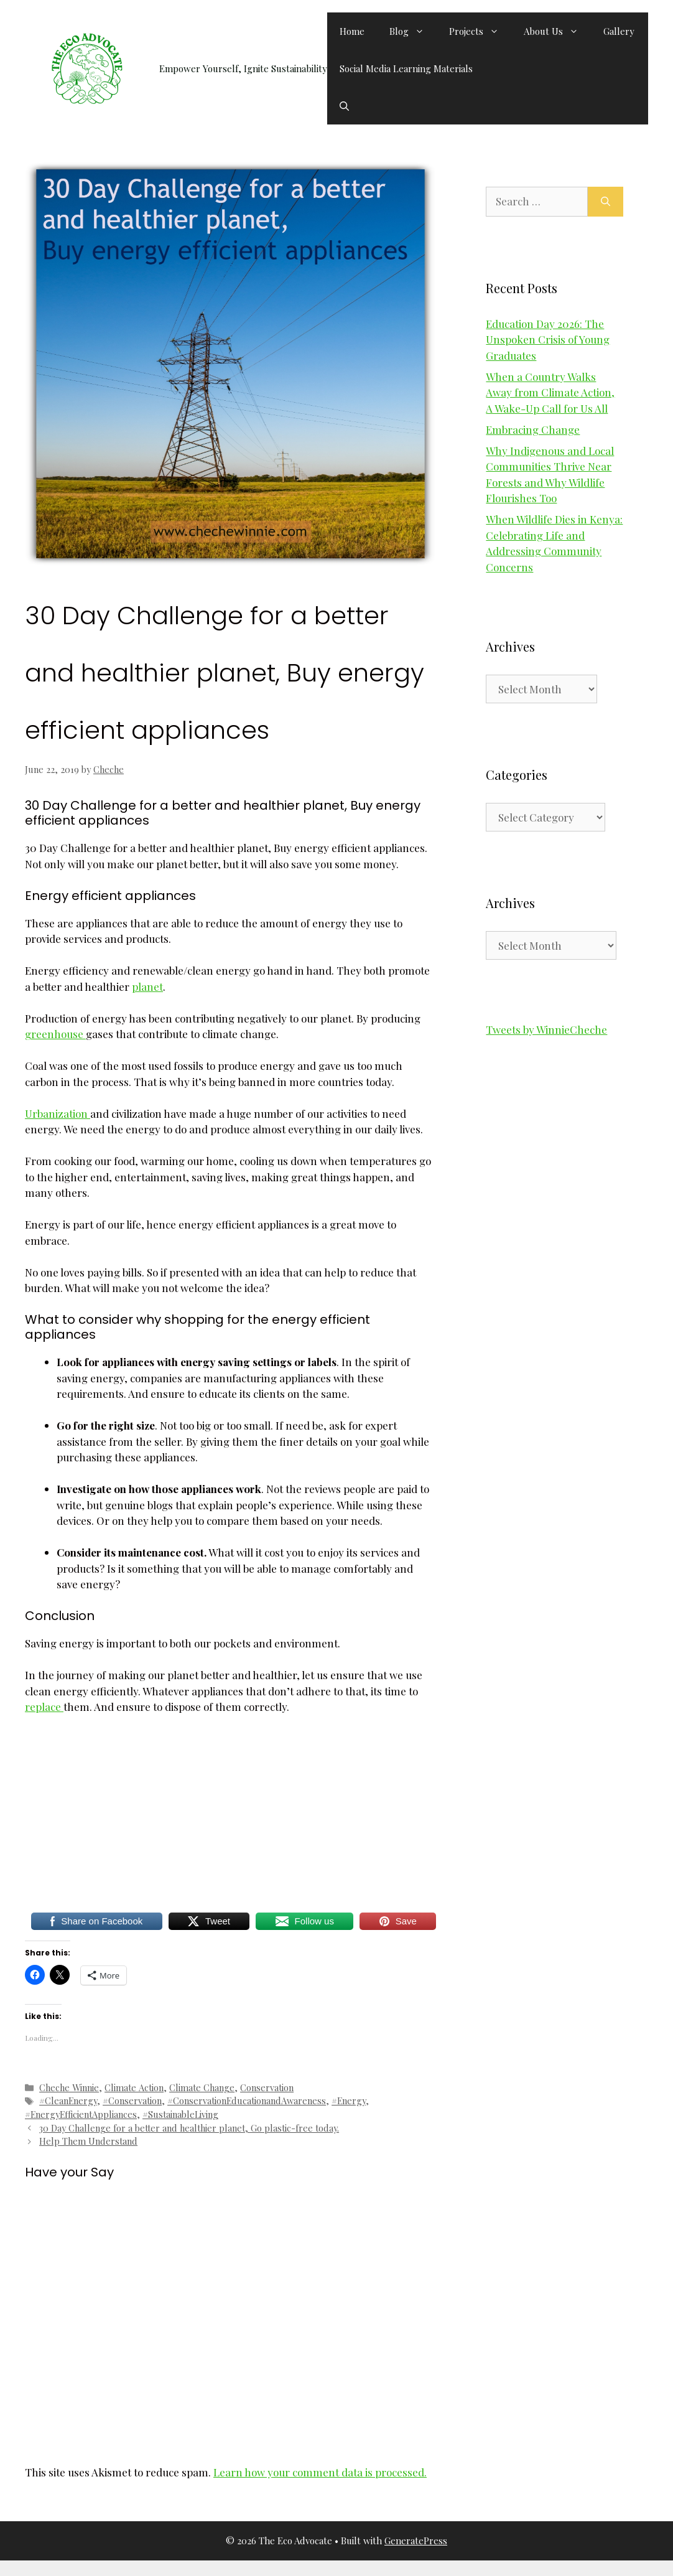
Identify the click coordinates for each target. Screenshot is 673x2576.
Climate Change (201, 2087)
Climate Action (134, 2087)
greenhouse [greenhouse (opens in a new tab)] (55, 1034)
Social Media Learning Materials (406, 68)
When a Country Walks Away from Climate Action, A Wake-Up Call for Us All (550, 392)
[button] (344, 105)
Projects (480, 31)
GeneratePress (415, 2540)
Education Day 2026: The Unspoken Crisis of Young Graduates (548, 339)
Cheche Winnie (69, 2087)
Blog (413, 31)
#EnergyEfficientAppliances (81, 2114)
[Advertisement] (230, 1818)
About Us (557, 31)
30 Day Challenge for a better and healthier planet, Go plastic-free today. (189, 2128)
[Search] (605, 202)
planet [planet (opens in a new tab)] (147, 986)
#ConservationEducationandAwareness (246, 2100)
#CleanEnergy (68, 2100)
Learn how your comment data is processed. (320, 2472)
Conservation (267, 2087)
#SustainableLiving (180, 2114)
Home (352, 31)
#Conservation (132, 2100)
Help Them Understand (88, 2141)
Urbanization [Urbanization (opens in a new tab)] (57, 1113)
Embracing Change (533, 429)
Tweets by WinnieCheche (546, 1029)
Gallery (618, 31)
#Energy (349, 2100)
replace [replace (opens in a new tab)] (44, 1706)
